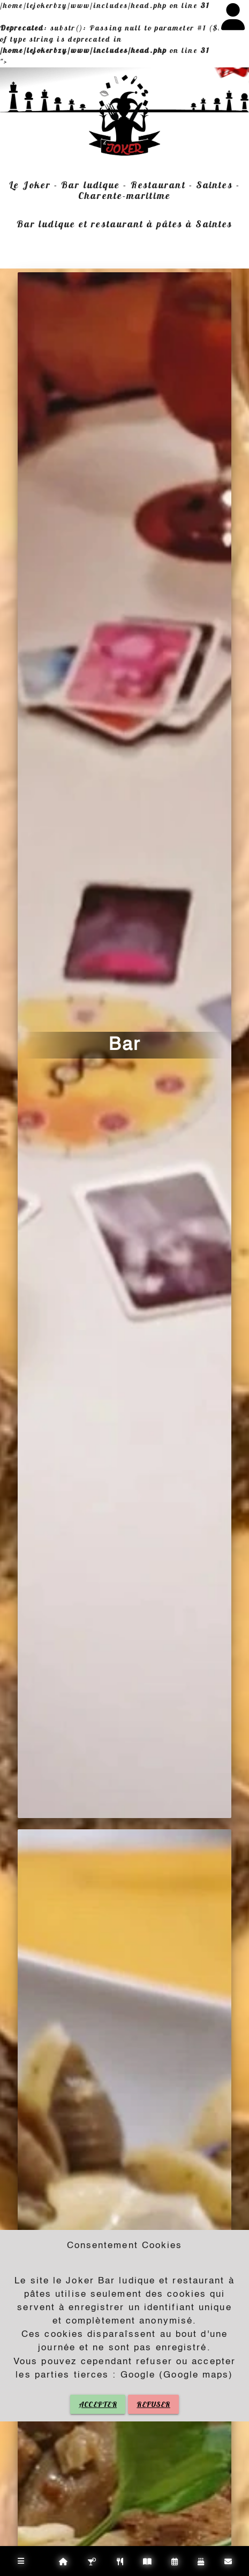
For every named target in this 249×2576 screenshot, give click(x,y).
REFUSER (153, 2404)
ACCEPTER (98, 2404)
